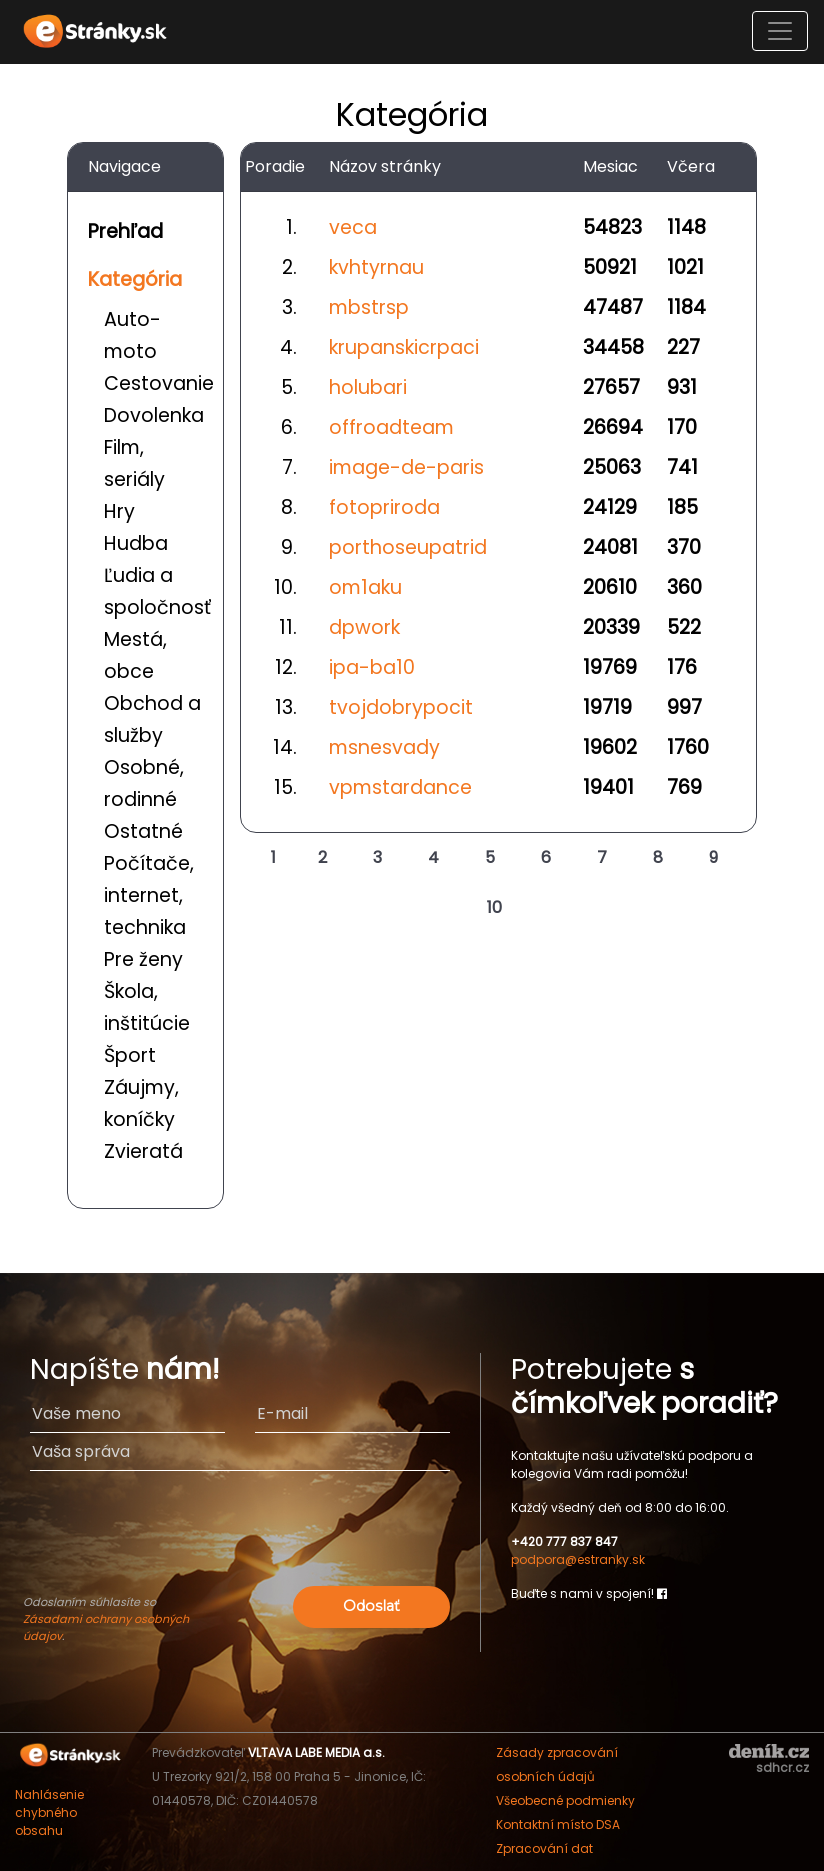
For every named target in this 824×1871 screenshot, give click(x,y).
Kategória (135, 279)
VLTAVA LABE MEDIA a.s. (316, 1752)
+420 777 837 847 (564, 1541)
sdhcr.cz (782, 1767)
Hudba (136, 543)
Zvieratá (143, 1151)
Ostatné (143, 831)
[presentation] (240, 1542)
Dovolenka (154, 415)
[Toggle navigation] (780, 31)
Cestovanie (159, 383)
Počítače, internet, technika (149, 895)
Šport (130, 1055)
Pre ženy (143, 959)
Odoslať (371, 1606)
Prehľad (125, 231)
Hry (119, 511)
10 (494, 907)
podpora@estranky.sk (578, 1559)
